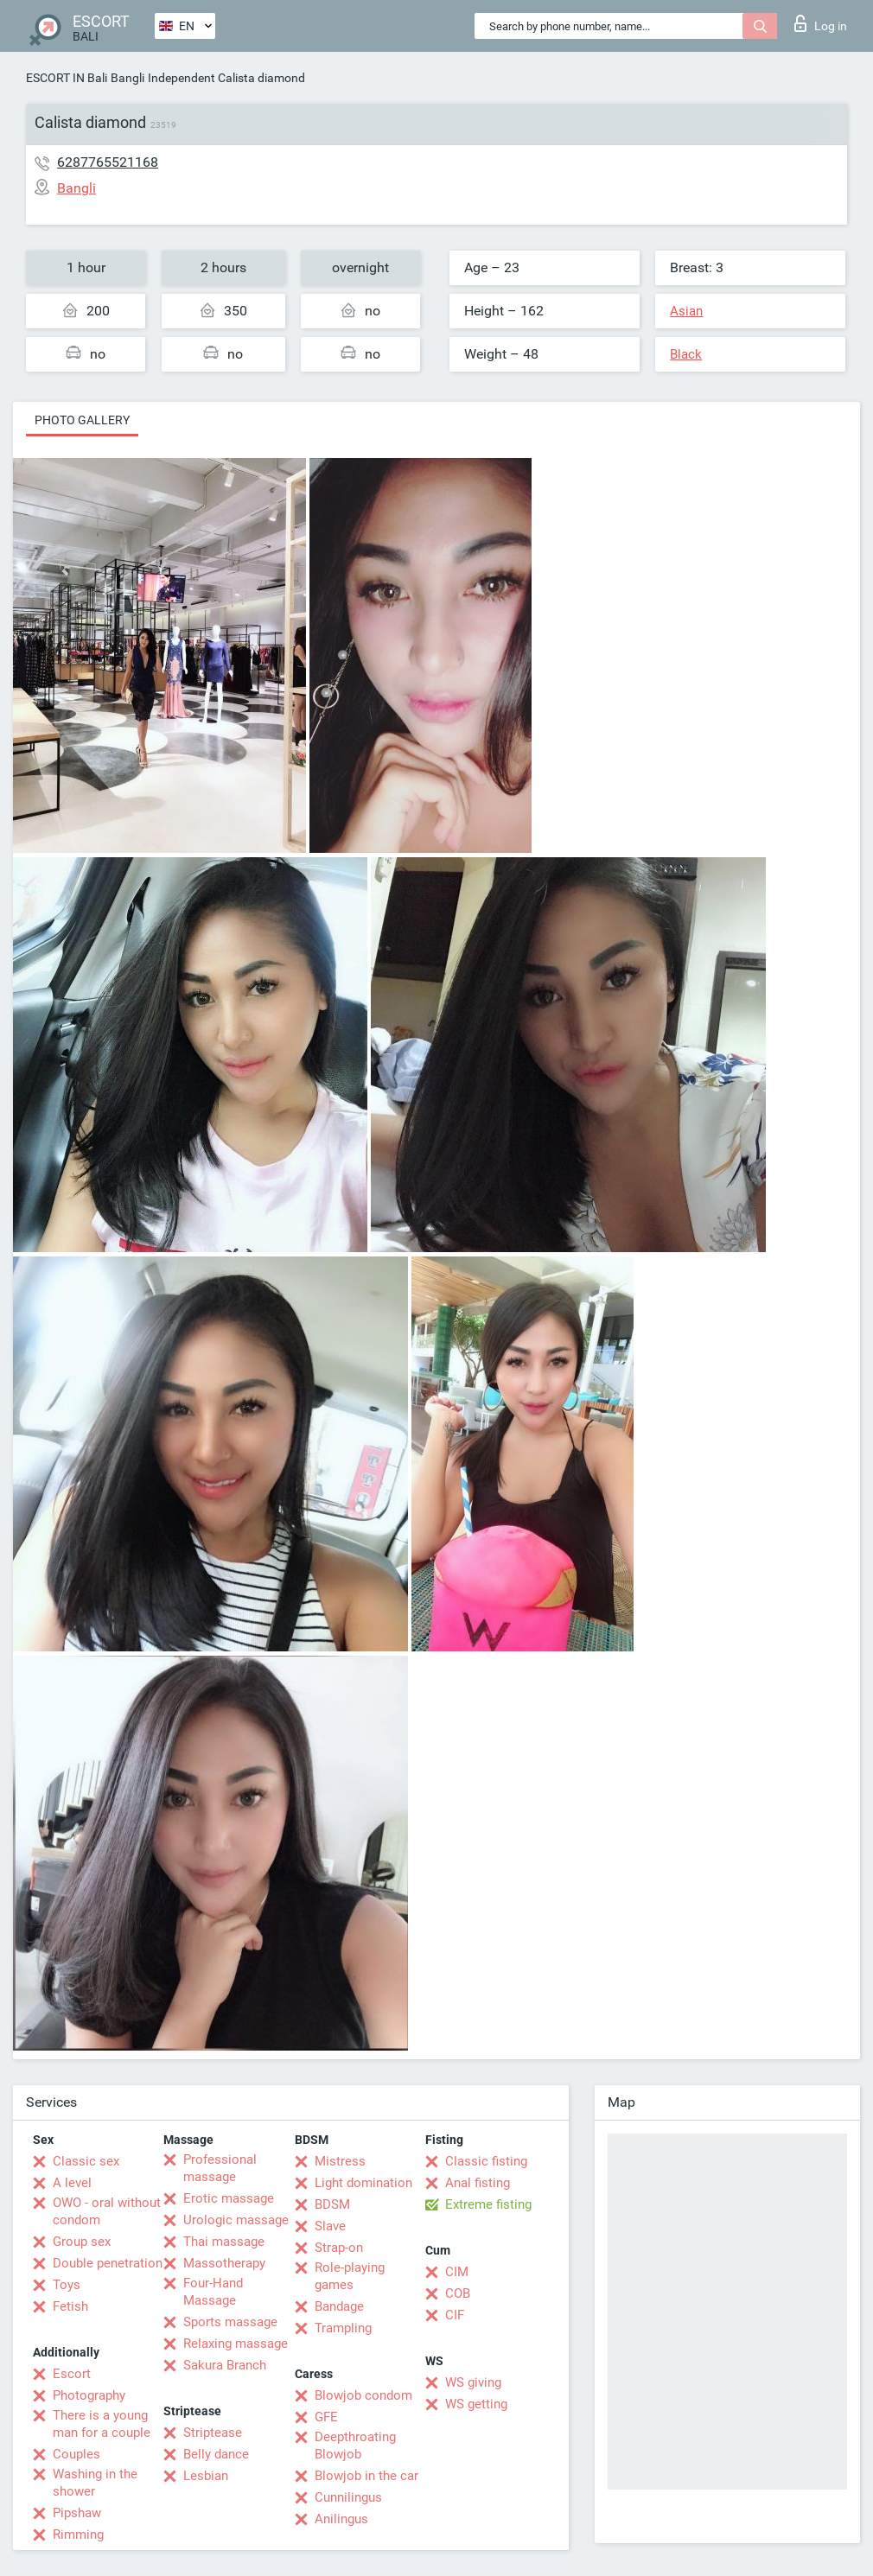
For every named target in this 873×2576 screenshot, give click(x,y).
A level (72, 2183)
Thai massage (223, 2241)
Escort (72, 2374)
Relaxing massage (235, 2343)
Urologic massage (236, 2220)
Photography (89, 2395)
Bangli (127, 78)
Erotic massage (228, 2198)
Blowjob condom (363, 2395)
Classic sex (86, 2161)
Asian (686, 311)
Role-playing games (350, 2276)
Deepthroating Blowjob (355, 2445)
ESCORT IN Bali (66, 78)
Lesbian (205, 2476)
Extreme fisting (488, 2204)
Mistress (340, 2161)
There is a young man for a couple (101, 2423)
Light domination (363, 2183)
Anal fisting (477, 2183)
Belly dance (216, 2454)
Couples (76, 2454)
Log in (820, 23)
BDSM (332, 2204)
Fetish (70, 2306)
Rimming (78, 2534)
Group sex (82, 2241)
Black (686, 354)
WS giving (473, 2382)
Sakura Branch (224, 2365)
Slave (330, 2226)
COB (457, 2293)
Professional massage (220, 2168)
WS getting (476, 2404)
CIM (456, 2272)
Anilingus (341, 2519)
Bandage (339, 2306)
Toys (66, 2285)
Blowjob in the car (366, 2476)
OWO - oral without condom (107, 2211)
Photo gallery (82, 420)
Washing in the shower (95, 2482)
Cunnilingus (348, 2497)
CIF (454, 2315)
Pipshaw (77, 2513)
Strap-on (339, 2247)
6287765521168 (107, 162)
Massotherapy (224, 2263)
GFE (326, 2417)
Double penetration (107, 2263)
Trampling (343, 2328)
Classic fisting (486, 2161)
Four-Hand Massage (213, 2291)
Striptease (212, 2432)
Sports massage (230, 2322)
